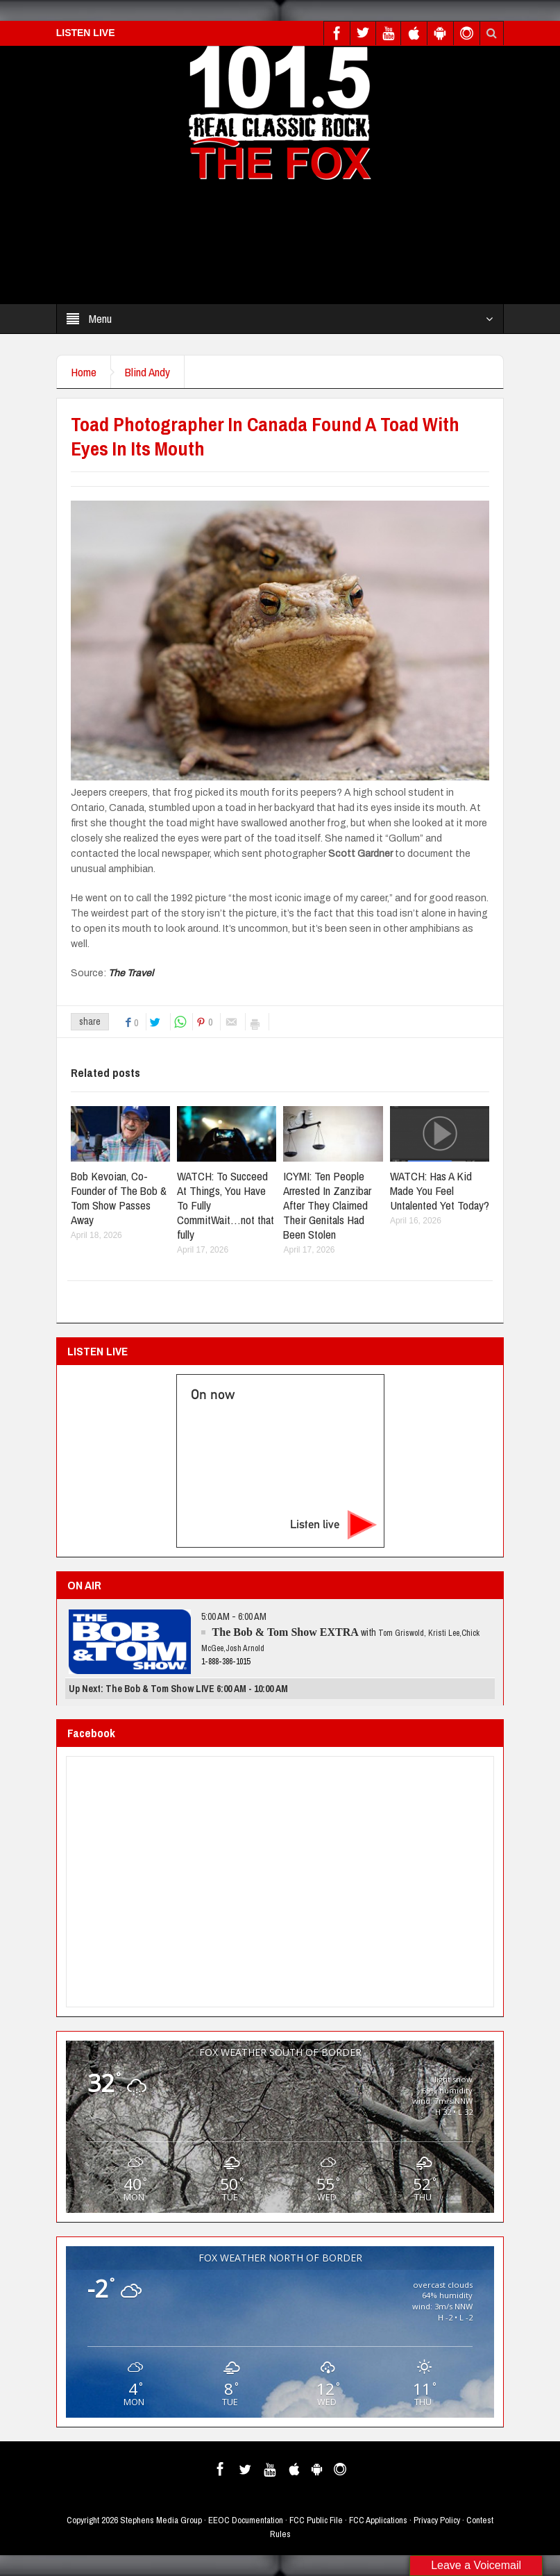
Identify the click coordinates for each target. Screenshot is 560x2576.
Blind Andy (147, 372)
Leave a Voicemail (476, 2565)
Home (83, 372)
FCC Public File (316, 2520)
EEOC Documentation (245, 2520)
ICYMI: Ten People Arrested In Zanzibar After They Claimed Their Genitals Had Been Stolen (327, 1205)
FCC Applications (378, 2520)
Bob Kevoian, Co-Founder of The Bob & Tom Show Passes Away (119, 1198)
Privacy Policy (437, 2520)
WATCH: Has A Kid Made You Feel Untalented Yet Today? (439, 1190)
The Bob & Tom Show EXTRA (285, 1632)
